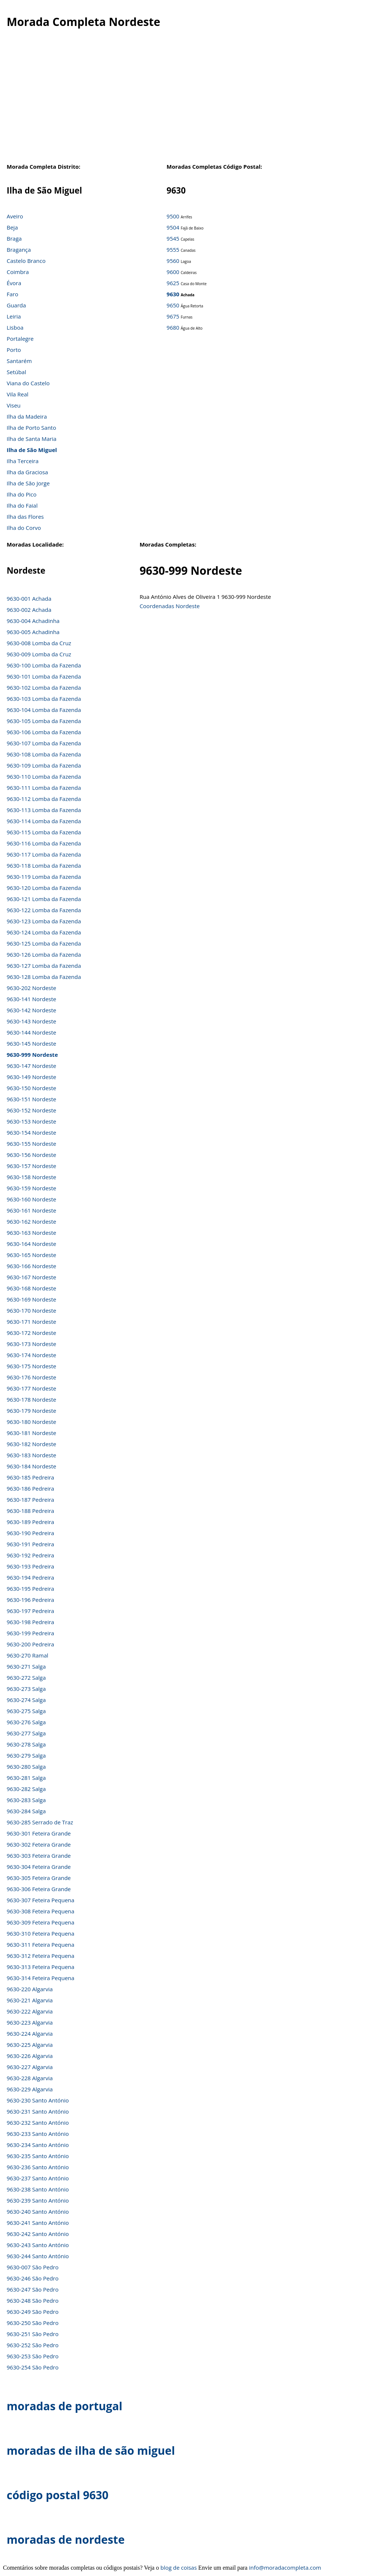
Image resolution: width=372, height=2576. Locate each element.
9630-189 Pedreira (30, 1522)
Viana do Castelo (28, 383)
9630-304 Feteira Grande (39, 1866)
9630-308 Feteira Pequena (40, 1911)
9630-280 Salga (26, 1766)
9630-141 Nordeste (31, 999)
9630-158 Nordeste (31, 1177)
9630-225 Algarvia (30, 2044)
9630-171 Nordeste (31, 1321)
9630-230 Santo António (38, 2100)
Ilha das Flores (25, 516)
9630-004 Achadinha (33, 620)
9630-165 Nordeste (31, 1255)
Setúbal (16, 372)
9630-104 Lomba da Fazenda (44, 709)
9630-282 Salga (26, 1788)
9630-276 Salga (26, 1722)
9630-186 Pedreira (30, 1488)
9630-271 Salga (26, 1666)
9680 (173, 327)
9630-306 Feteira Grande (39, 1889)
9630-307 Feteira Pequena (40, 1900)
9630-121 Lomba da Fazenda (44, 899)
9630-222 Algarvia (30, 2011)
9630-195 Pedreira (30, 1588)
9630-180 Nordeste (31, 1421)
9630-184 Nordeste (31, 1466)
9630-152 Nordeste (31, 1110)
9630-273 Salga (26, 1688)
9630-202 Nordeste (31, 988)
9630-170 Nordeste (31, 1310)
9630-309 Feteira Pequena (40, 1922)
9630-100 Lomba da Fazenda (44, 665)
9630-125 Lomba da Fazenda (44, 943)
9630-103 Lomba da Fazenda (44, 698)
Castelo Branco (26, 260)
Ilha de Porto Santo (31, 427)
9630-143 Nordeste (31, 1021)
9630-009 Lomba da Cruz (39, 654)
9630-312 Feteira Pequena (40, 1955)
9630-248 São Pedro (33, 2300)
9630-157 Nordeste (31, 1166)
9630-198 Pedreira (30, 1622)
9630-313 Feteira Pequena (40, 1966)
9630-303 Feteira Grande (39, 1855)
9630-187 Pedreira (30, 1499)
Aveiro (15, 216)
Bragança (19, 249)
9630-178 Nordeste (31, 1399)
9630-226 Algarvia (30, 2055)
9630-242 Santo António (38, 2233)
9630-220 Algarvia (30, 1989)
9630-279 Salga (26, 1755)
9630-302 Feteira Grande (39, 1844)
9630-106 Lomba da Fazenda (44, 732)
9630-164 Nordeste (31, 1243)
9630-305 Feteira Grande (39, 1877)
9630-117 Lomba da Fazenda (44, 854)
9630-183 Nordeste (31, 1455)
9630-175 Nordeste (31, 1366)
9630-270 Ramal (27, 1655)
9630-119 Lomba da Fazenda (44, 876)
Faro (12, 294)
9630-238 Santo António (38, 2189)
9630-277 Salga (26, 1733)
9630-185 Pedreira (30, 1477)
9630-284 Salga (26, 1811)
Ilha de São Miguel (32, 449)
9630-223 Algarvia (30, 2022)
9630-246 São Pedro (33, 2278)
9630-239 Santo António (38, 2200)
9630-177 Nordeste (31, 1388)
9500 (173, 216)
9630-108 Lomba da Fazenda (44, 754)
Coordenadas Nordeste (170, 606)
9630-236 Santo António (38, 2167)
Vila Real (18, 394)
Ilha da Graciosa (27, 472)
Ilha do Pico (22, 494)
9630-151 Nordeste (31, 1099)
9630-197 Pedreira (30, 1610)
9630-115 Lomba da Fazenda (44, 832)
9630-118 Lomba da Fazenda (44, 865)
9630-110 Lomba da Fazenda (44, 776)
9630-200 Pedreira (30, 1644)
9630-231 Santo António (38, 2111)
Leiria (14, 316)
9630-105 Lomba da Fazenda (44, 721)
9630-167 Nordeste (31, 1277)
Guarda (16, 305)
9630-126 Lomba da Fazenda (44, 954)
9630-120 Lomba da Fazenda (44, 887)
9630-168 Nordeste (31, 1288)
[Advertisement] (186, 103)
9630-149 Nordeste (31, 1077)
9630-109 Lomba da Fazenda (44, 765)
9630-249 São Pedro (33, 2311)
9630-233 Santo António (38, 2133)
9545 (173, 238)
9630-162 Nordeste (31, 1221)
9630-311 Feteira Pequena (40, 1944)
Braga (14, 238)
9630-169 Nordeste (31, 1299)
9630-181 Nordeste (31, 1433)
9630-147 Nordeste (31, 1065)
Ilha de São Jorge (28, 483)
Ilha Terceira (23, 461)
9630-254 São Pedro (33, 2367)
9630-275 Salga (26, 1711)
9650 (173, 305)
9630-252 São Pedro (33, 2345)
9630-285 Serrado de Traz (40, 1822)
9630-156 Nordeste (31, 1154)
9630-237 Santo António (38, 2178)
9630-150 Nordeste (31, 1088)
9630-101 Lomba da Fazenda (44, 676)
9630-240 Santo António (38, 2211)
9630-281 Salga (26, 1777)
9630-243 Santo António (38, 2245)
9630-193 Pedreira (30, 1566)
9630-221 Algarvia (30, 2000)
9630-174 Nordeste (31, 1355)
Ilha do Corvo (24, 527)
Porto (14, 349)
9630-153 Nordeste (31, 1121)
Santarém (19, 361)
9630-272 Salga (26, 1677)
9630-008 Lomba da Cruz (39, 643)
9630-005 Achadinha (33, 632)
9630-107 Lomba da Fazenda (44, 743)
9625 (173, 283)
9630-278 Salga (26, 1744)
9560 (173, 260)
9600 (173, 272)
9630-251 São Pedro (33, 2334)
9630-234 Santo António (38, 2144)
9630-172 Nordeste (31, 1332)
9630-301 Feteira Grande (39, 1833)
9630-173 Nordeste (31, 1344)
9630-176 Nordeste (31, 1377)
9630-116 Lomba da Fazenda (44, 843)
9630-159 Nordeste (31, 1188)
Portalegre (20, 338)
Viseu (14, 405)
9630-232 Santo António (38, 2122)
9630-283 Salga (26, 1800)
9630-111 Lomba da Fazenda (44, 787)
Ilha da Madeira (27, 416)
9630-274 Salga (26, 1699)
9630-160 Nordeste (31, 1199)
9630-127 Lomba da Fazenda (44, 965)
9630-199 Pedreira (30, 1633)
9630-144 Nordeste (31, 1032)
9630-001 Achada (29, 598)
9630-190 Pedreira (30, 1533)
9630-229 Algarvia (30, 2089)
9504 (173, 227)
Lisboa (15, 327)
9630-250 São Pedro (33, 2322)
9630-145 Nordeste (31, 1043)
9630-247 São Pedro (33, 2289)
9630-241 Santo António (38, 2222)
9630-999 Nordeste (32, 1054)
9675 (173, 316)
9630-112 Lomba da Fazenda (44, 798)
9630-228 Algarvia (30, 2078)
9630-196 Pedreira (30, 1599)
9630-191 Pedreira (30, 1544)
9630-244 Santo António (38, 2256)
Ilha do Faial (22, 505)
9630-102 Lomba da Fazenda (44, 687)
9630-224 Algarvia (30, 2033)
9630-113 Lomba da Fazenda (44, 810)
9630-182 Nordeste (31, 1444)
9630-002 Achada (29, 609)
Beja (12, 227)
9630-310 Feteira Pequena (40, 1933)
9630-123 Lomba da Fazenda (44, 921)
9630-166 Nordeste (31, 1266)
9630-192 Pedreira (30, 1555)
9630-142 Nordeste (31, 1010)
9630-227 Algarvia (30, 2067)
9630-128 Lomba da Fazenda (44, 976)
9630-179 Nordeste (31, 1410)
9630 (173, 294)
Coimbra (18, 272)
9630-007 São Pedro (33, 2267)
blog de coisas (178, 2567)
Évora (14, 283)
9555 (173, 249)
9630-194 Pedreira (30, 1577)
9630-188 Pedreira (30, 1510)
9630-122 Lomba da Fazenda (44, 910)
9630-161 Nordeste (31, 1210)
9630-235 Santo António (38, 2156)
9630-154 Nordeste (31, 1132)
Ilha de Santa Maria (31, 438)
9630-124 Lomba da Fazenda (44, 932)
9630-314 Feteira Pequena (40, 1978)
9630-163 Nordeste (31, 1232)
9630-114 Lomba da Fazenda (44, 821)
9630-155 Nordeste (31, 1143)
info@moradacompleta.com (285, 2567)
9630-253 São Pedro (33, 2356)
